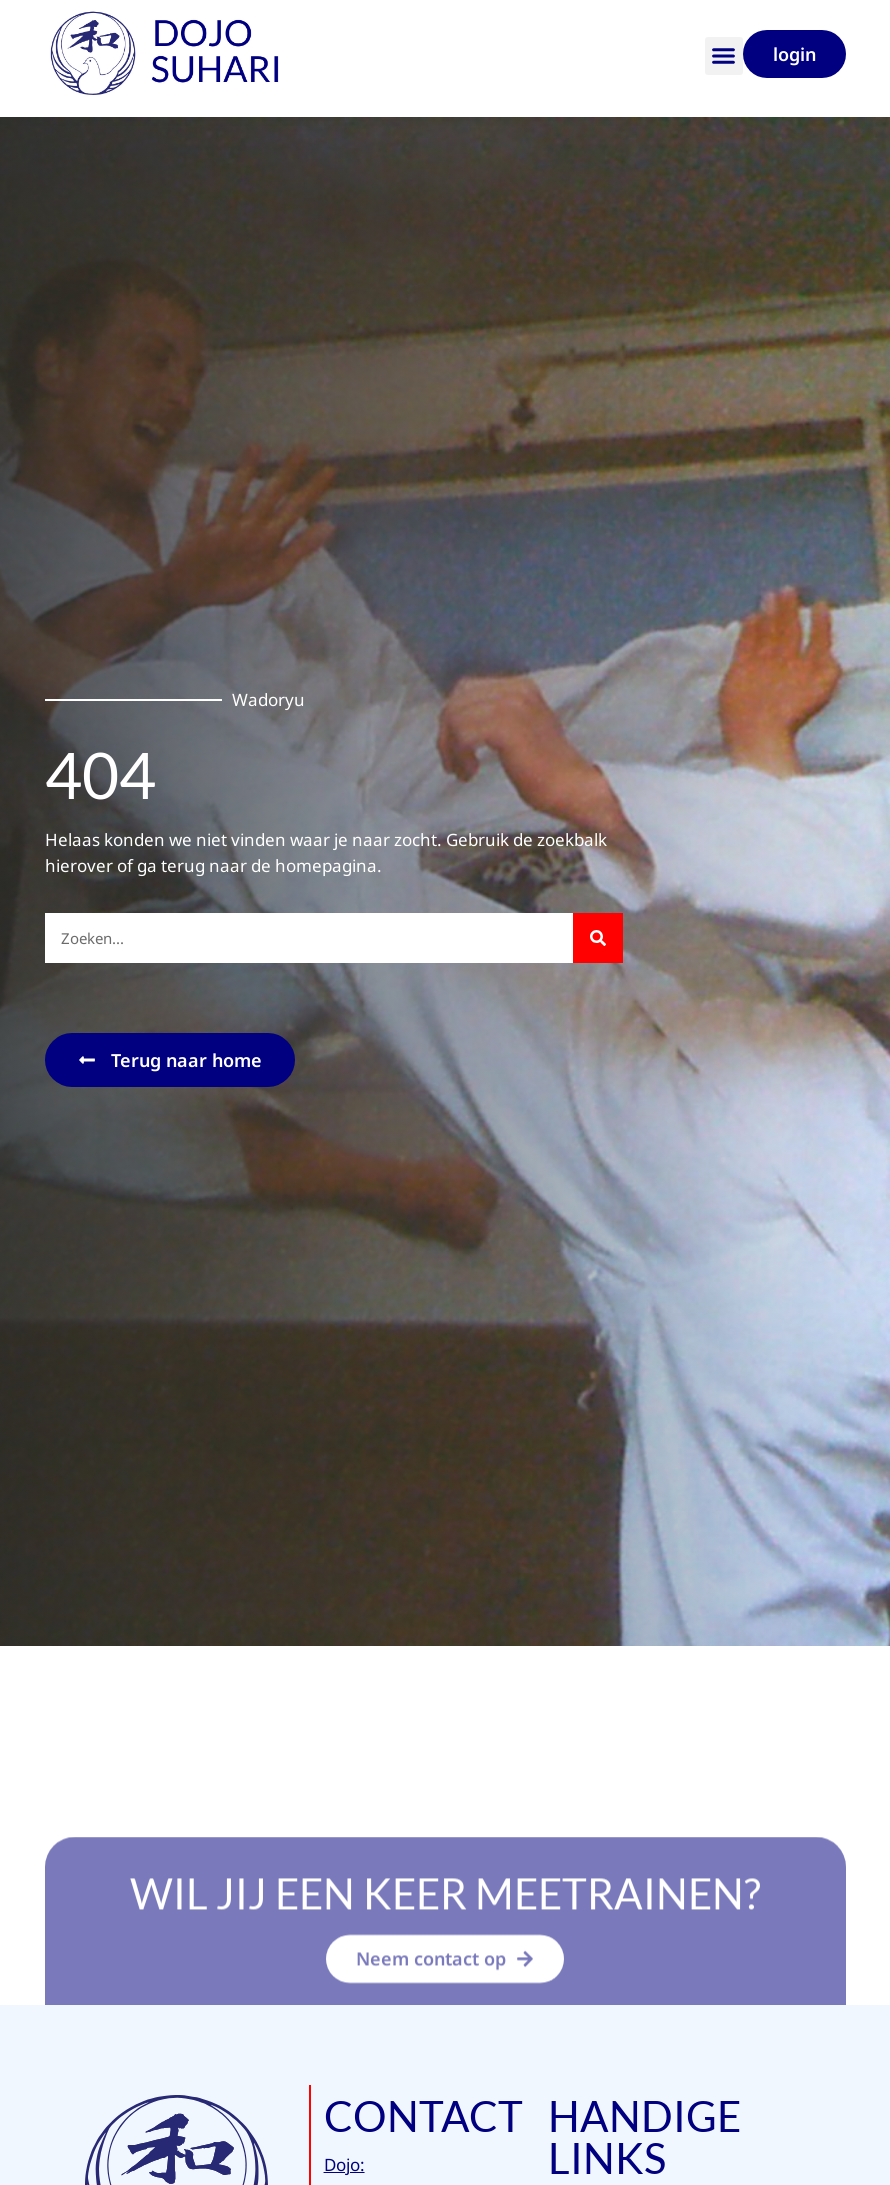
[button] (724, 56)
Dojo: (344, 2164)
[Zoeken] (598, 938)
